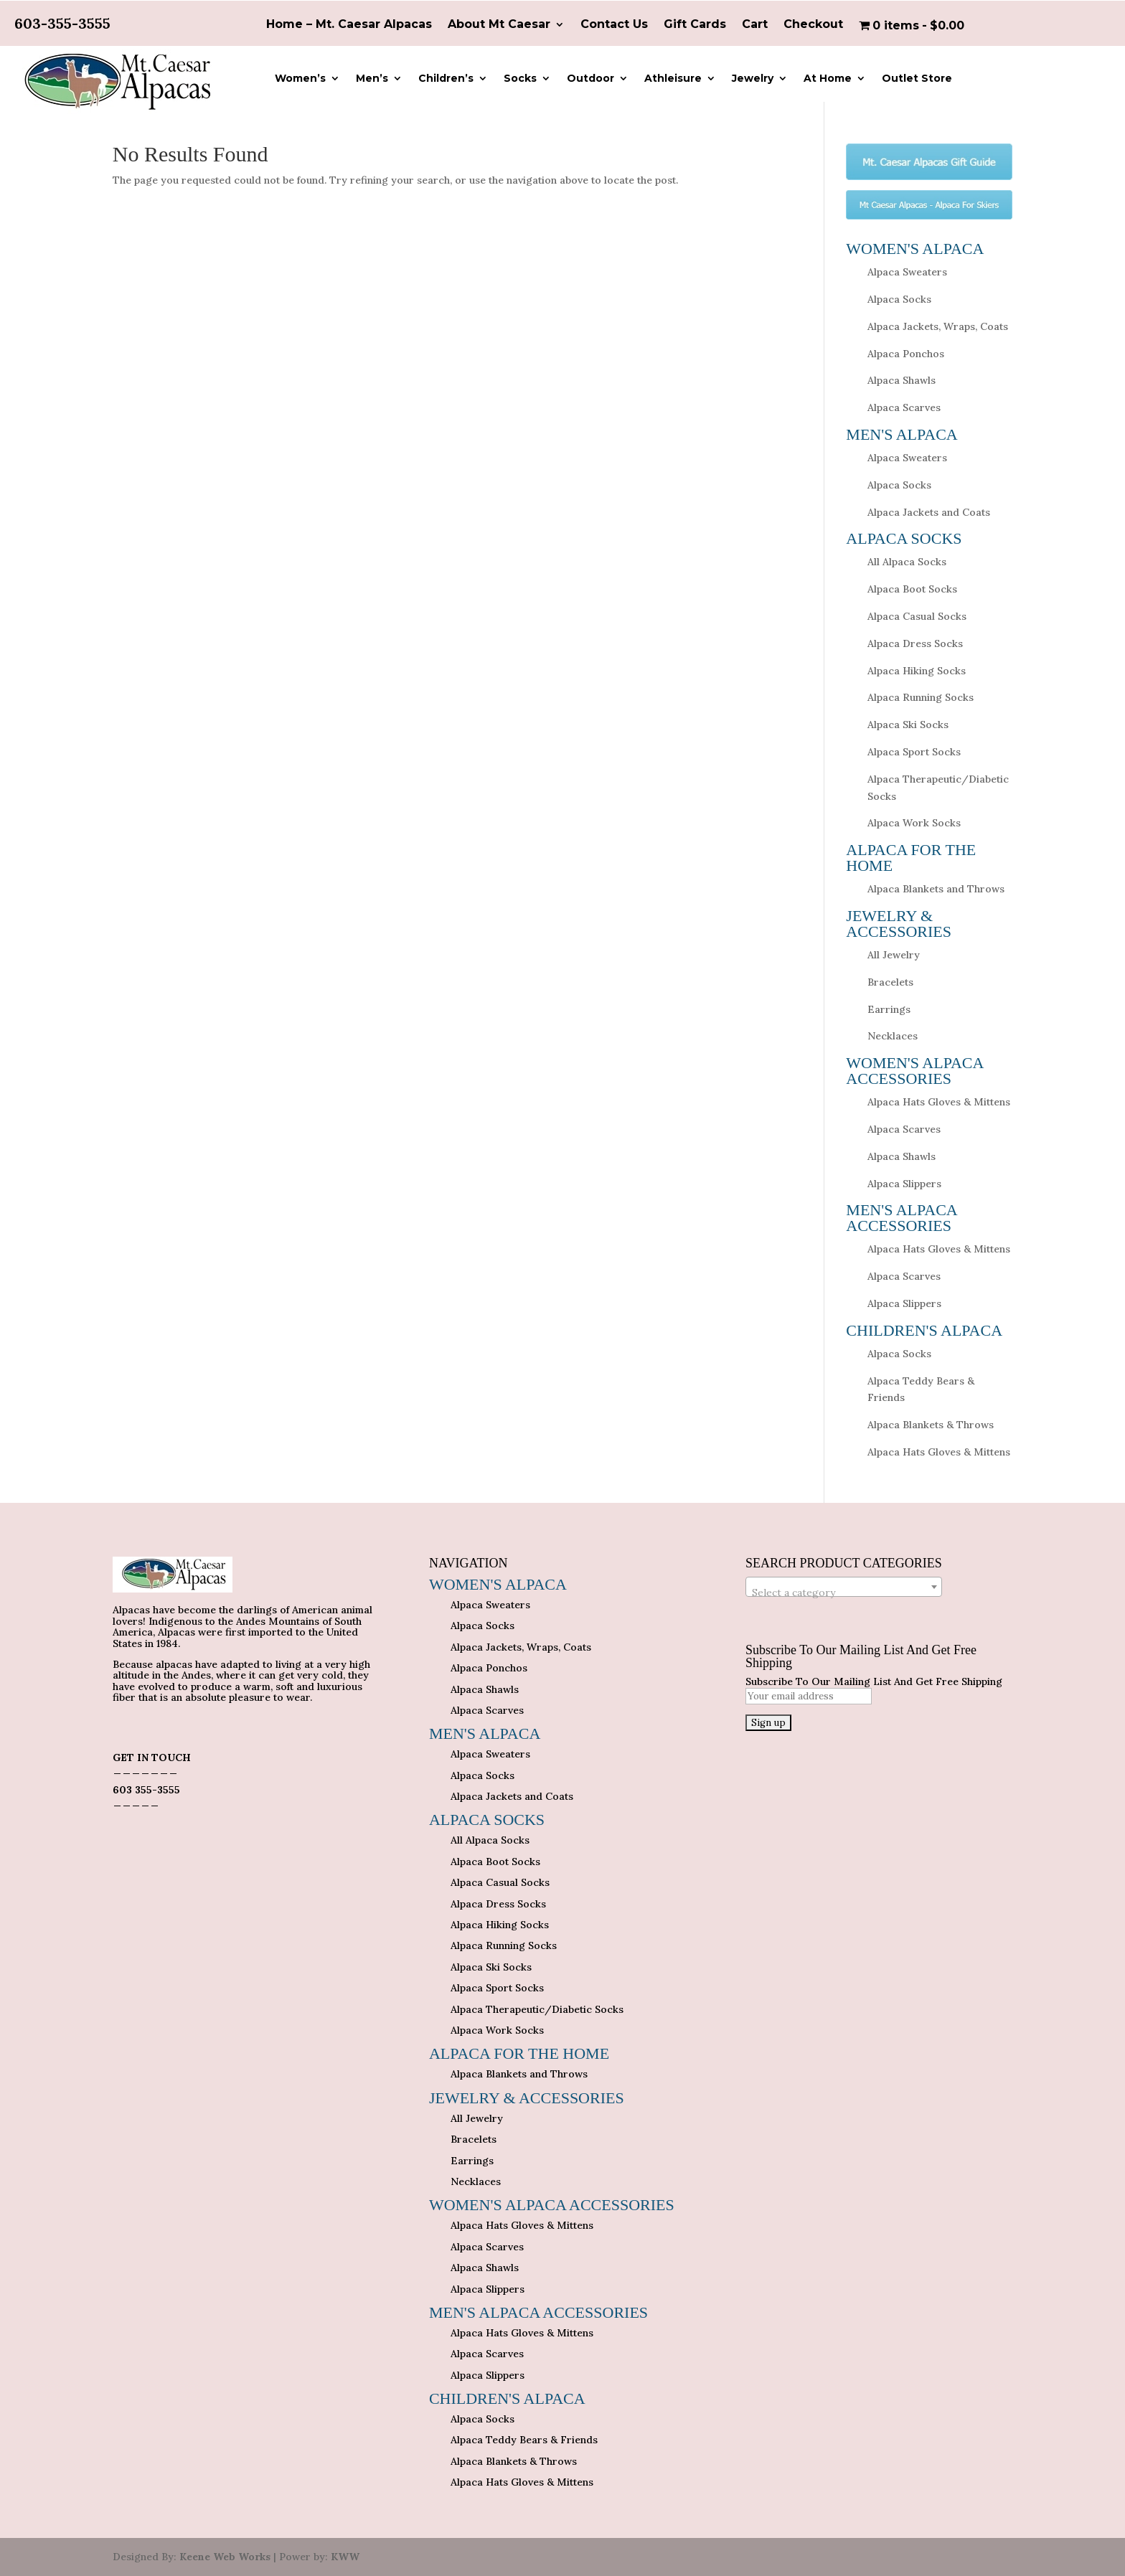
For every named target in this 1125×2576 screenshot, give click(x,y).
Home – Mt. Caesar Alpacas (349, 25)
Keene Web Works (224, 2556)
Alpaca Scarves (904, 407)
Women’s (300, 79)
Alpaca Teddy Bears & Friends (524, 2439)
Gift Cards (695, 25)
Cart (755, 25)
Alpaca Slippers (904, 1183)
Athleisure (673, 79)
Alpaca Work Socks (914, 822)
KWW (345, 2556)
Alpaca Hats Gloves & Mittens (938, 1101)
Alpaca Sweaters (907, 271)
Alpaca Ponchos (905, 353)
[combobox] (843, 1587)
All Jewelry (893, 954)
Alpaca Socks (899, 299)
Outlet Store (917, 79)
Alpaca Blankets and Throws (935, 888)
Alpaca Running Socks (920, 697)
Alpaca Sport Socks (914, 751)
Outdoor (590, 79)
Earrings (888, 1009)
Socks (520, 79)
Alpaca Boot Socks (912, 588)
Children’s (446, 79)
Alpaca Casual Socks (916, 616)
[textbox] (843, 1592)
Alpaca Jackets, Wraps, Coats (937, 326)
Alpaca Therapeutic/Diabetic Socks (537, 2009)
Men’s (372, 79)
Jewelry (752, 79)
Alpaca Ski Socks (908, 724)
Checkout (813, 25)
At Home (828, 79)
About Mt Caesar (499, 25)
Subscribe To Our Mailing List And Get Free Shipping (873, 1681)
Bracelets (890, 982)
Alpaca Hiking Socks (916, 670)
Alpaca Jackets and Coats (928, 512)
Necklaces (892, 1035)
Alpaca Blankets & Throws (930, 1424)
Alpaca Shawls (901, 380)
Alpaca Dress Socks (915, 643)
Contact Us (614, 25)
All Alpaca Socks (906, 561)
